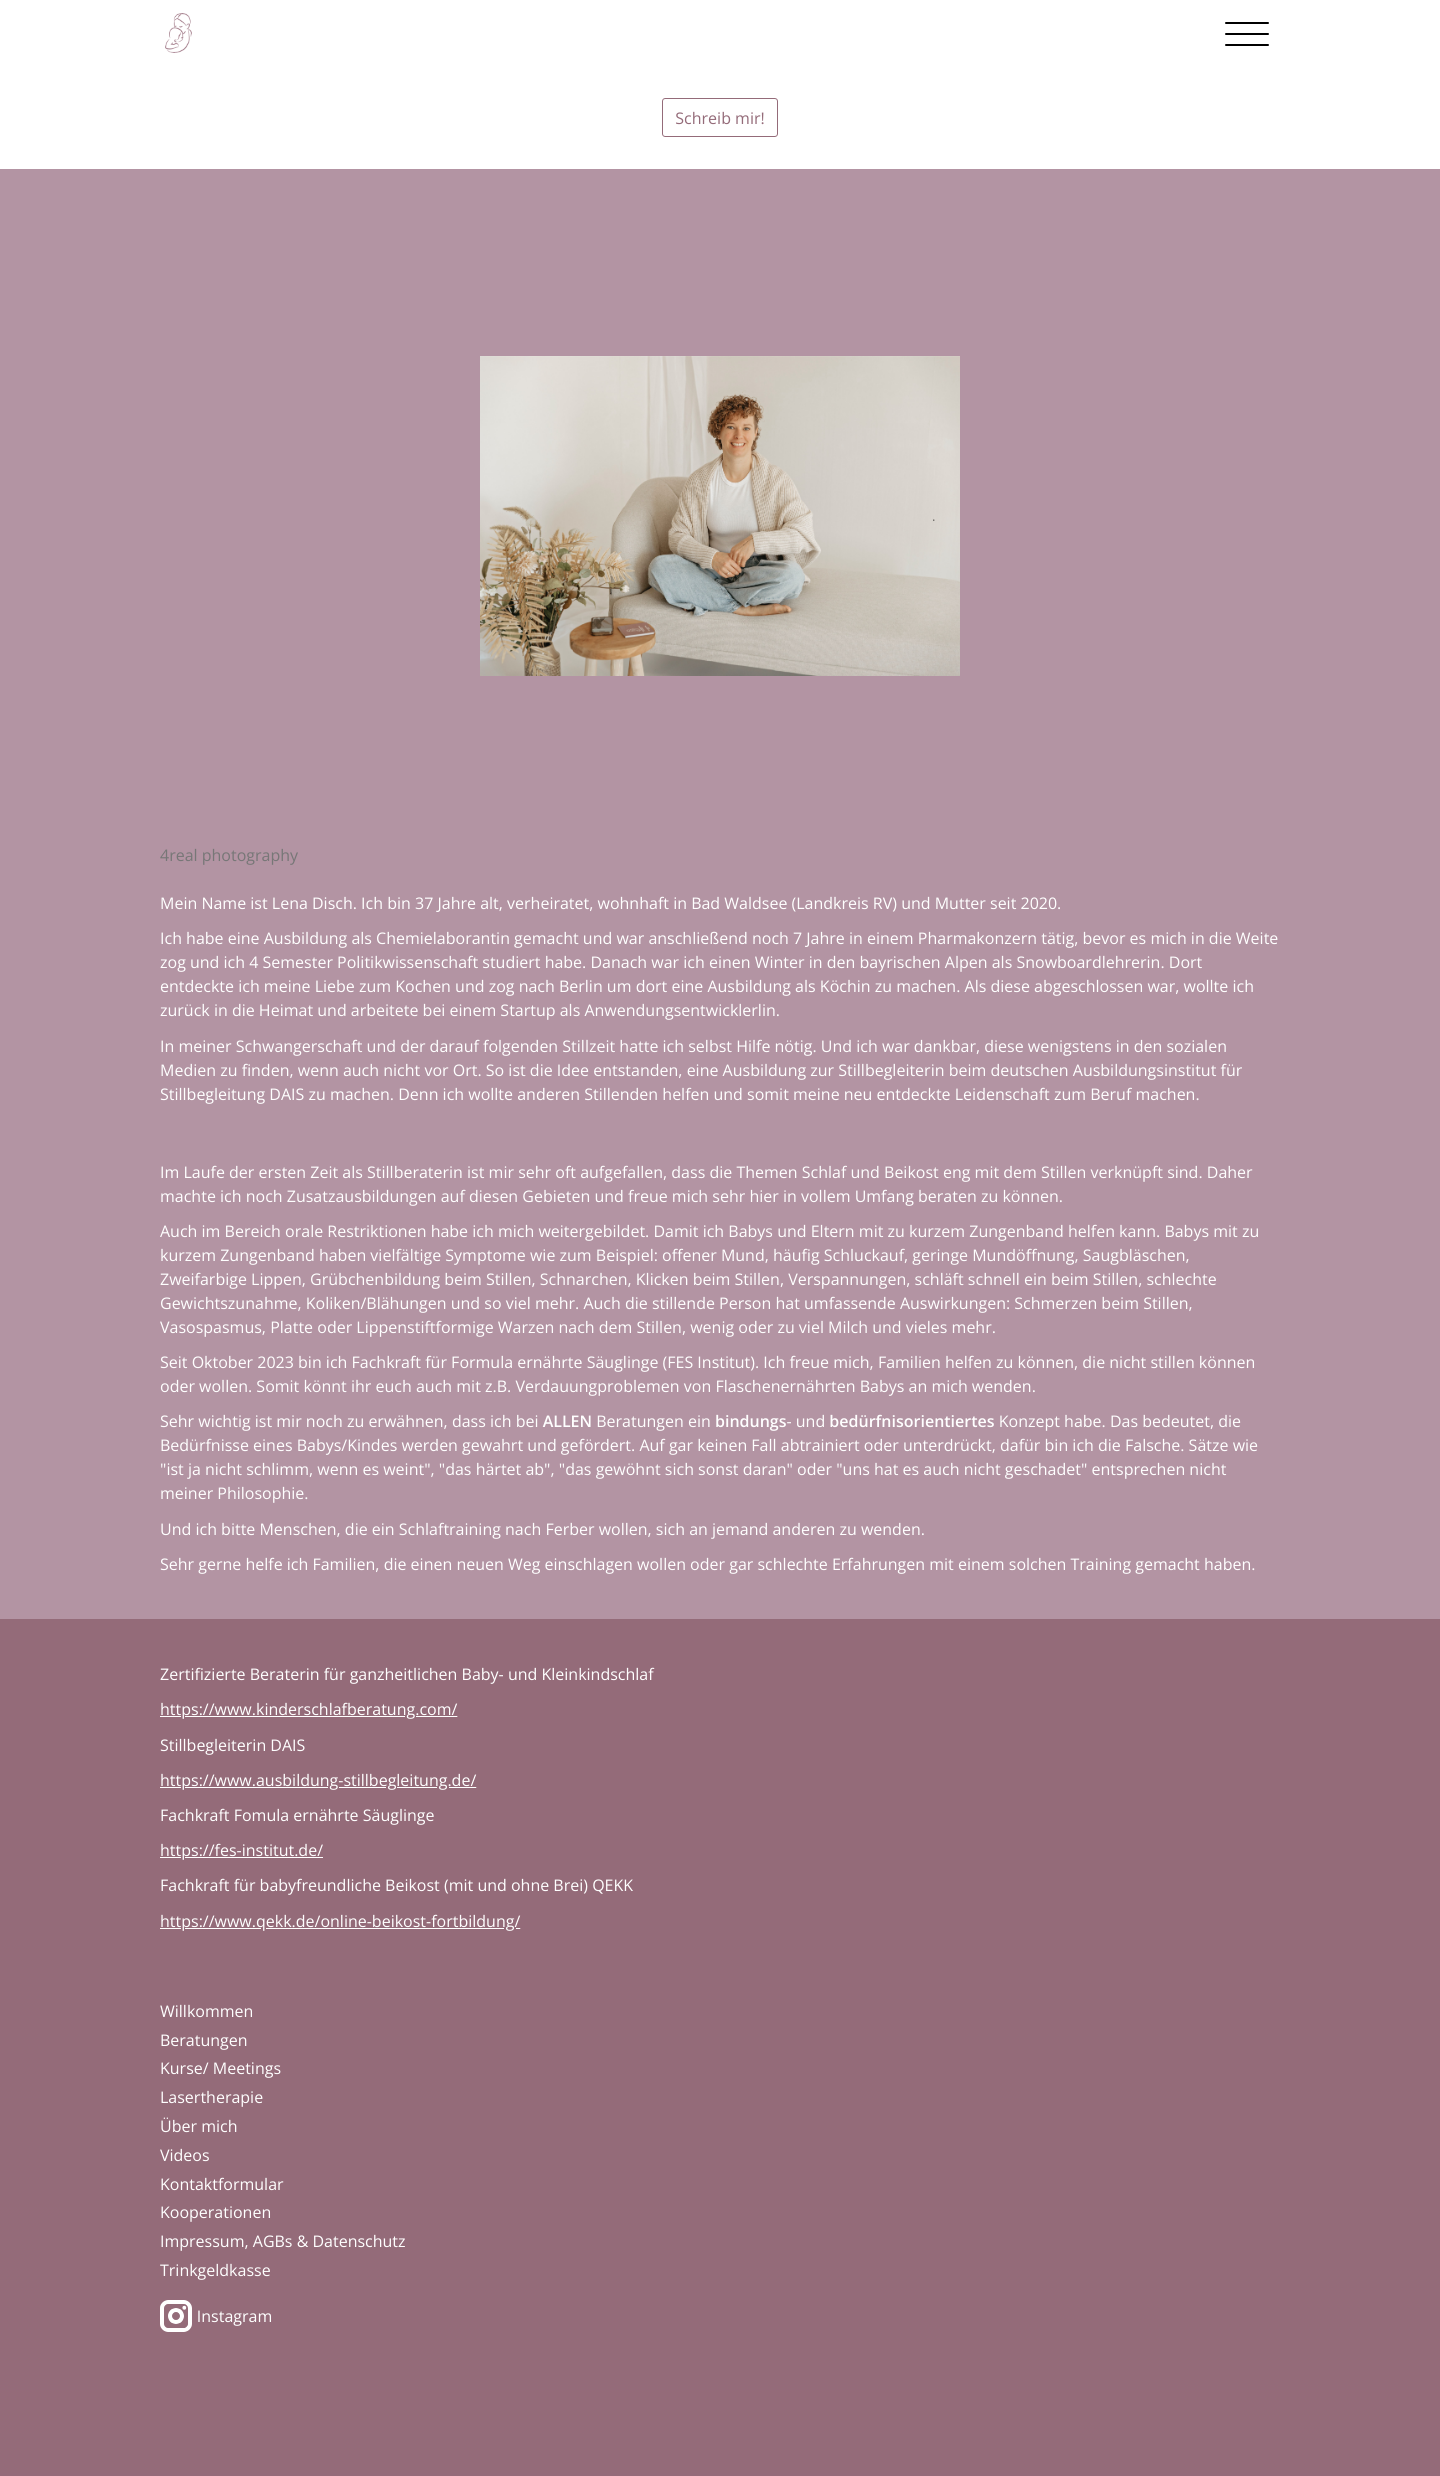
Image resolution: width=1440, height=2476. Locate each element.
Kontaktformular (222, 2184)
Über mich (198, 2126)
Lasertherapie (211, 2097)
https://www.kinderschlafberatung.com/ (308, 1709)
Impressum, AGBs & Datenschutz (283, 2241)
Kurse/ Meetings (220, 2068)
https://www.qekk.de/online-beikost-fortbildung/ (340, 1921)
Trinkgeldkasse (215, 2270)
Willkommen (206, 2011)
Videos (185, 2155)
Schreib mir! (719, 118)
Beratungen (204, 2040)
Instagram (216, 2316)
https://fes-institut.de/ (241, 1850)
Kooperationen (215, 2212)
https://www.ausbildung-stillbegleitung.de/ (318, 1780)
